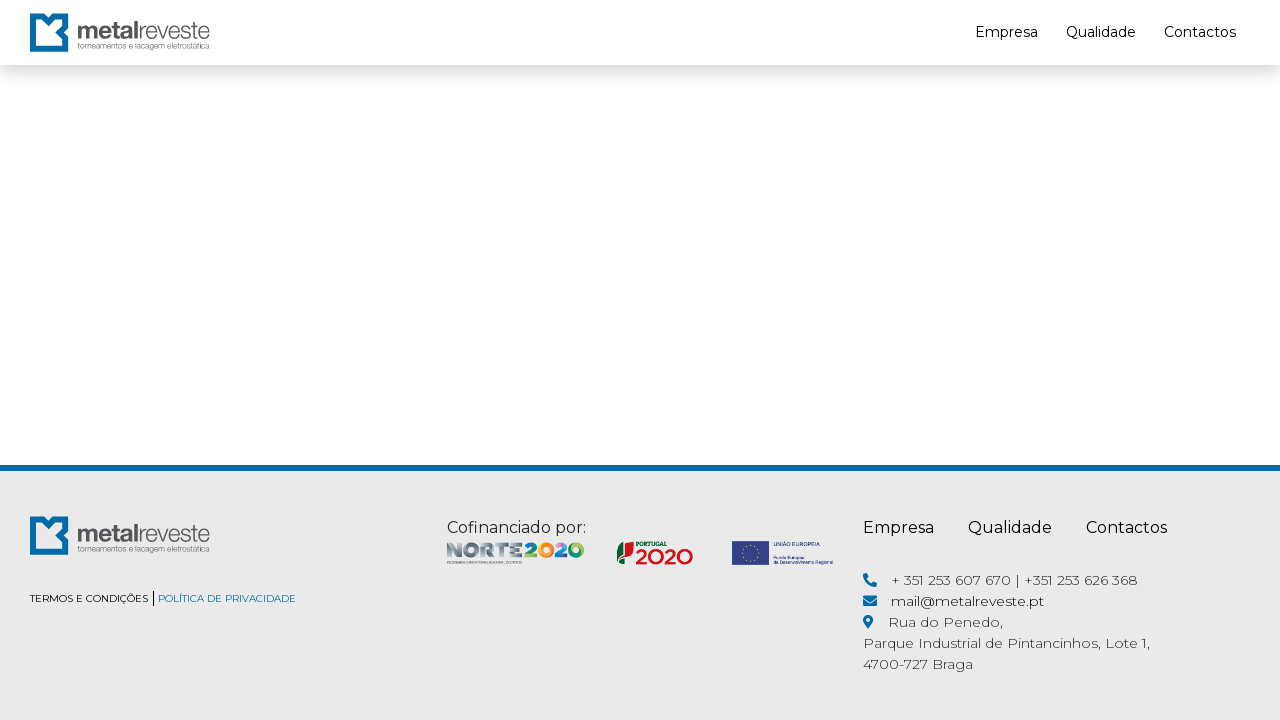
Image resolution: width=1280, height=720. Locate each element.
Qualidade (1101, 32)
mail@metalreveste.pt (967, 601)
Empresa (1006, 32)
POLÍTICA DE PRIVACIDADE (227, 598)
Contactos (1200, 32)
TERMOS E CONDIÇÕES (89, 598)
